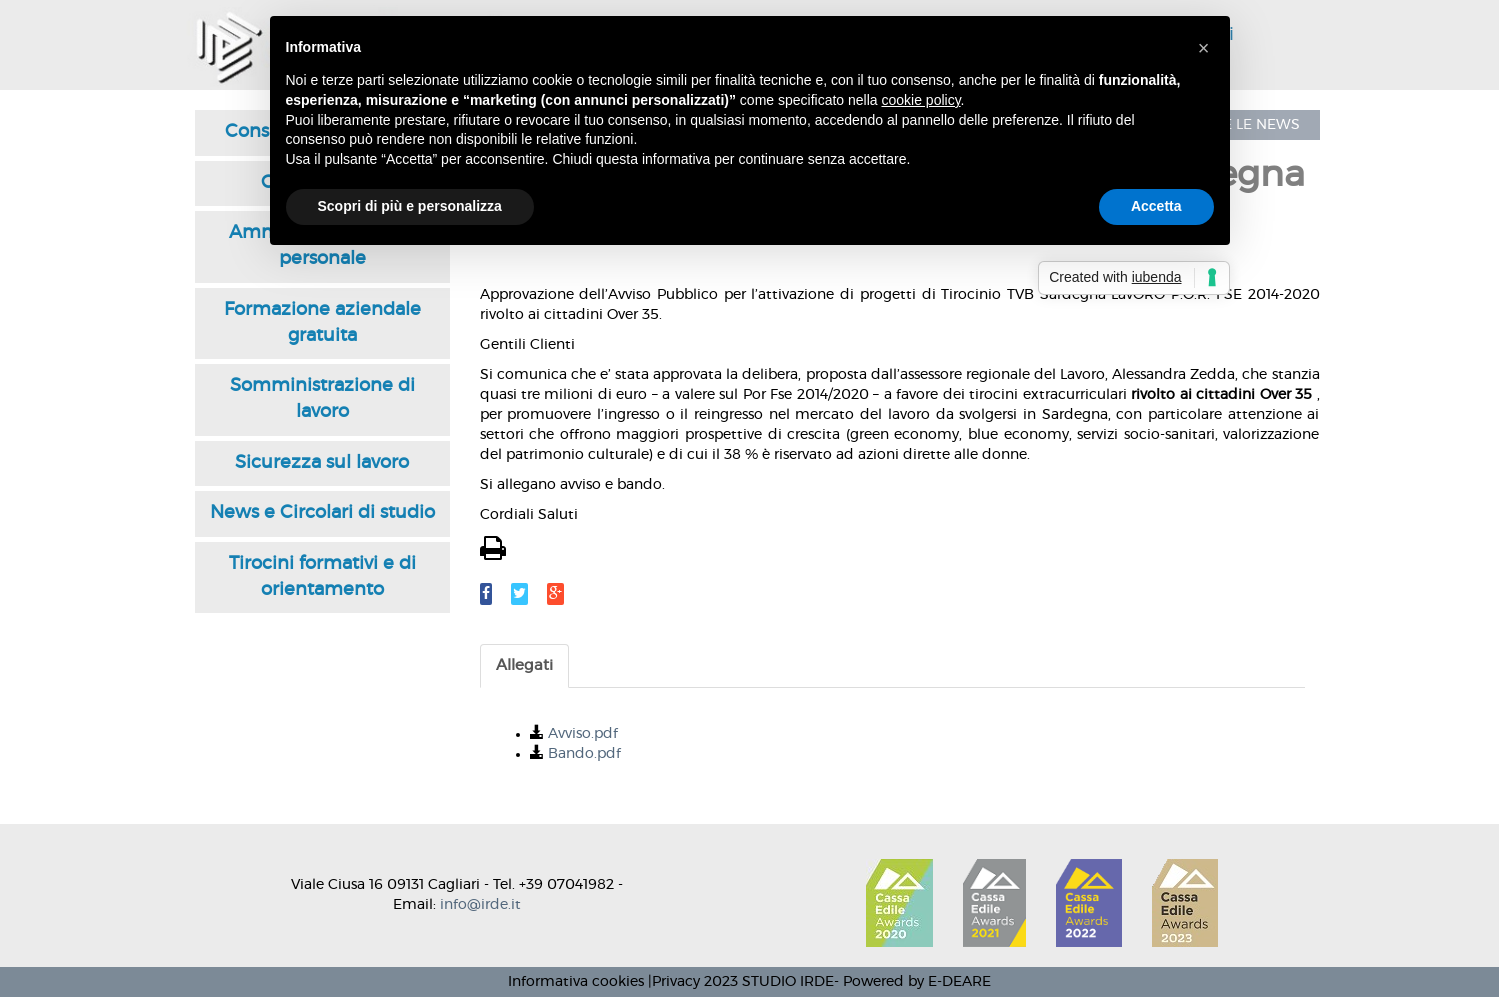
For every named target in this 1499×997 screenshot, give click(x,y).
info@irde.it (480, 905)
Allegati (524, 665)
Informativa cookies (576, 982)
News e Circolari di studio (322, 513)
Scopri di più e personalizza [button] (410, 206)
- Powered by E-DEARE (912, 982)
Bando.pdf (584, 754)
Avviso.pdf (583, 734)
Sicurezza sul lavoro (322, 463)
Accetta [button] (1156, 206)
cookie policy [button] (920, 100)
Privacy (676, 982)
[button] (1204, 48)
